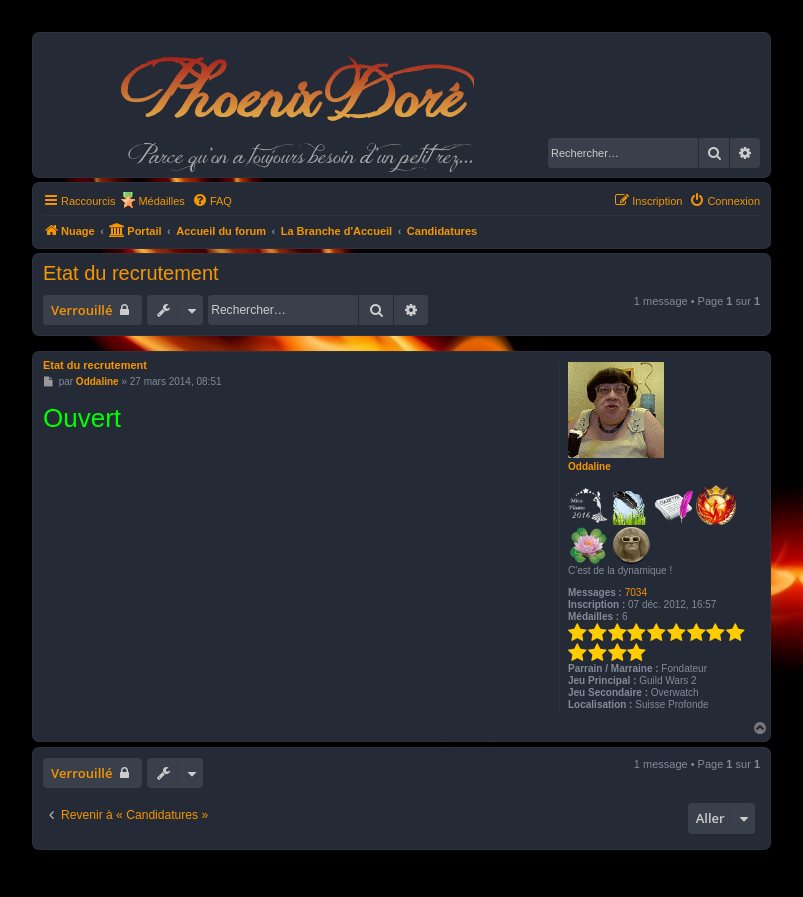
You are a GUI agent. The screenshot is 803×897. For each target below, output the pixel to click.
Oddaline (589, 466)
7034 (636, 592)
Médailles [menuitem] (161, 201)
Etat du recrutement (131, 273)
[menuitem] (212, 201)
